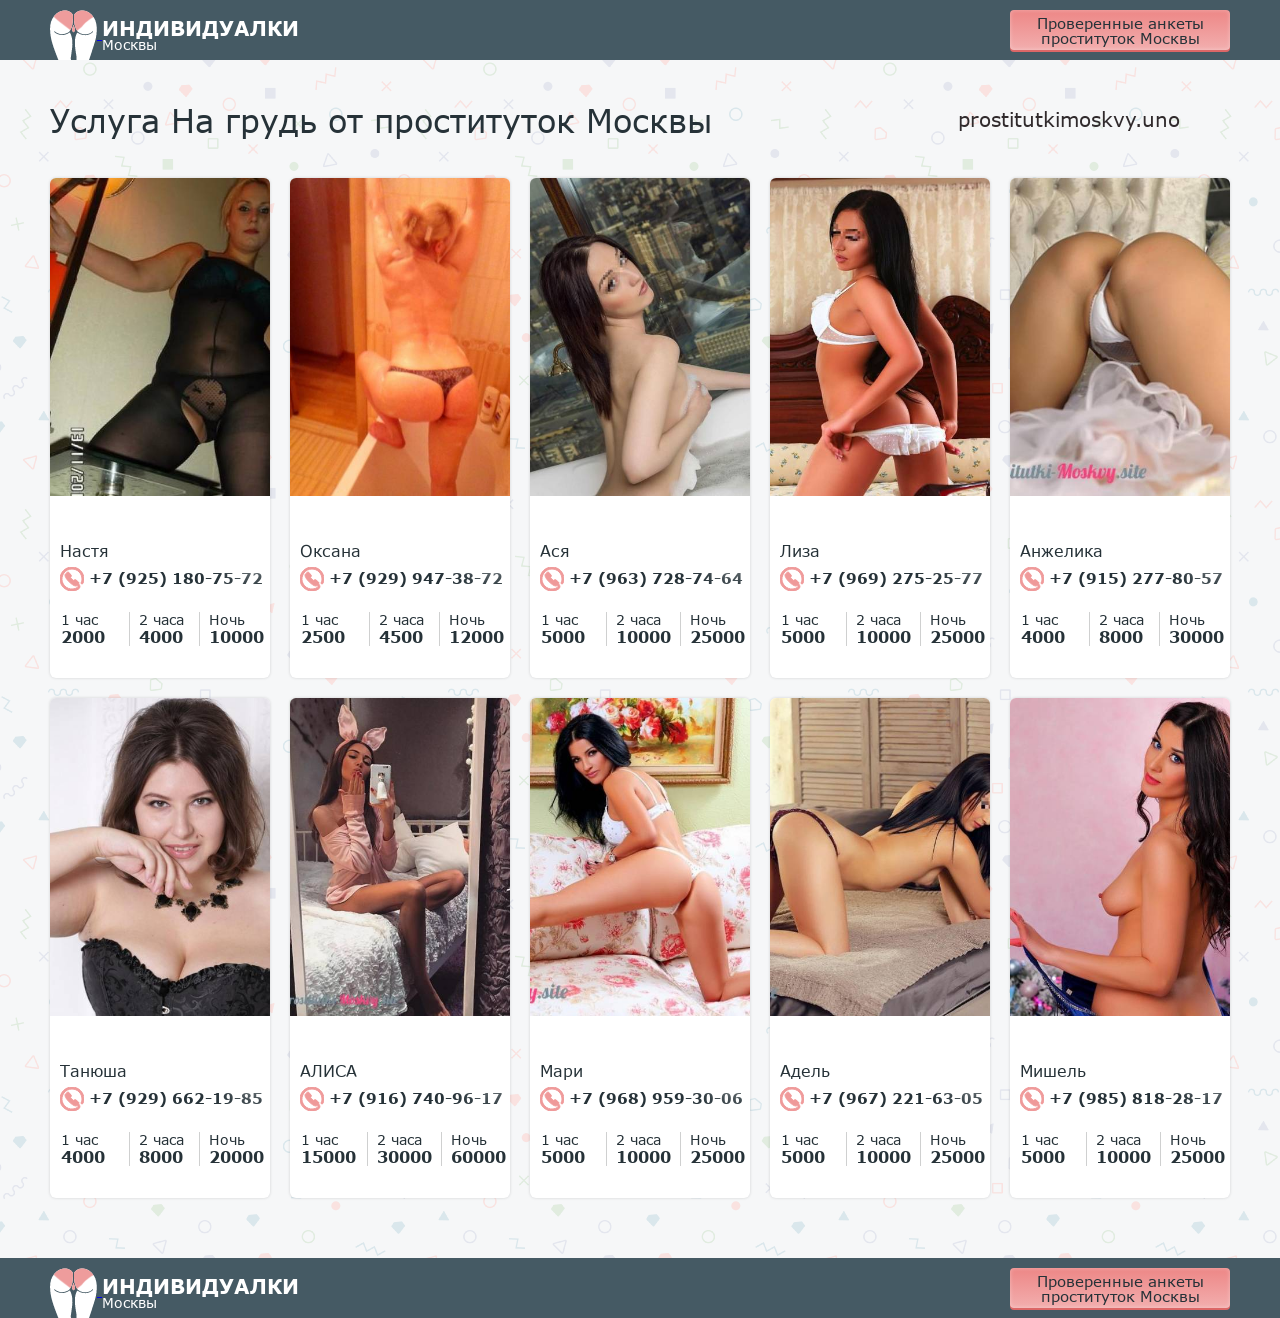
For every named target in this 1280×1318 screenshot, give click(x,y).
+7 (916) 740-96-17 (401, 1099)
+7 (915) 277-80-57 (1121, 579)
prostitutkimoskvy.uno (1069, 119)
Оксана (330, 551)
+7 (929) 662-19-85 (161, 1099)
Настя (84, 551)
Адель (805, 1071)
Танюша (93, 1071)
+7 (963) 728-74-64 (641, 579)
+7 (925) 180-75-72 (161, 579)
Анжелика (1061, 551)
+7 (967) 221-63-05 (881, 1099)
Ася (555, 551)
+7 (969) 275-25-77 (881, 579)
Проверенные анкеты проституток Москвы (1120, 30)
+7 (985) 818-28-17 (1121, 1099)
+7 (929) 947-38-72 (401, 579)
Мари (561, 1071)
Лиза (800, 551)
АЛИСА (328, 1071)
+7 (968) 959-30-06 (641, 1099)
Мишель (1053, 1071)
